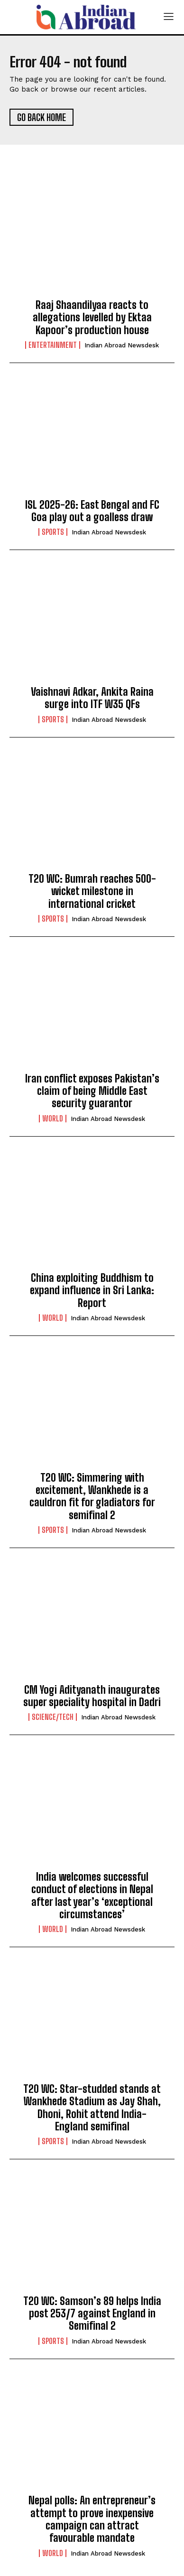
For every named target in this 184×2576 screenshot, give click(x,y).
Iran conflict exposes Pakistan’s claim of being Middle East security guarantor (92, 1091)
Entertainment (52, 345)
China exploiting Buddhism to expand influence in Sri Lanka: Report (92, 1290)
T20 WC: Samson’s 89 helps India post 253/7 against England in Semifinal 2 (92, 2314)
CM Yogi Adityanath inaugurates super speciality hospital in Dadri (92, 1695)
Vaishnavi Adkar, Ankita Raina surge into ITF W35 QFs (92, 697)
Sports (53, 532)
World (52, 1118)
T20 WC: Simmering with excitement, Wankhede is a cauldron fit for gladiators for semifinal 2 (92, 1496)
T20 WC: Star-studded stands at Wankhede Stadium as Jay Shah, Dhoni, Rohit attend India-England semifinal (92, 2107)
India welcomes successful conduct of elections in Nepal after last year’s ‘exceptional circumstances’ (92, 1895)
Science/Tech (53, 1717)
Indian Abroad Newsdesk (121, 345)
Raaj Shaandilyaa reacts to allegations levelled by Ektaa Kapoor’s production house (92, 317)
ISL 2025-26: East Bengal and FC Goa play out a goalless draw (92, 510)
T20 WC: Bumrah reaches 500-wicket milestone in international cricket (92, 891)
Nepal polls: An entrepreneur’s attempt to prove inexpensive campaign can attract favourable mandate (92, 2519)
